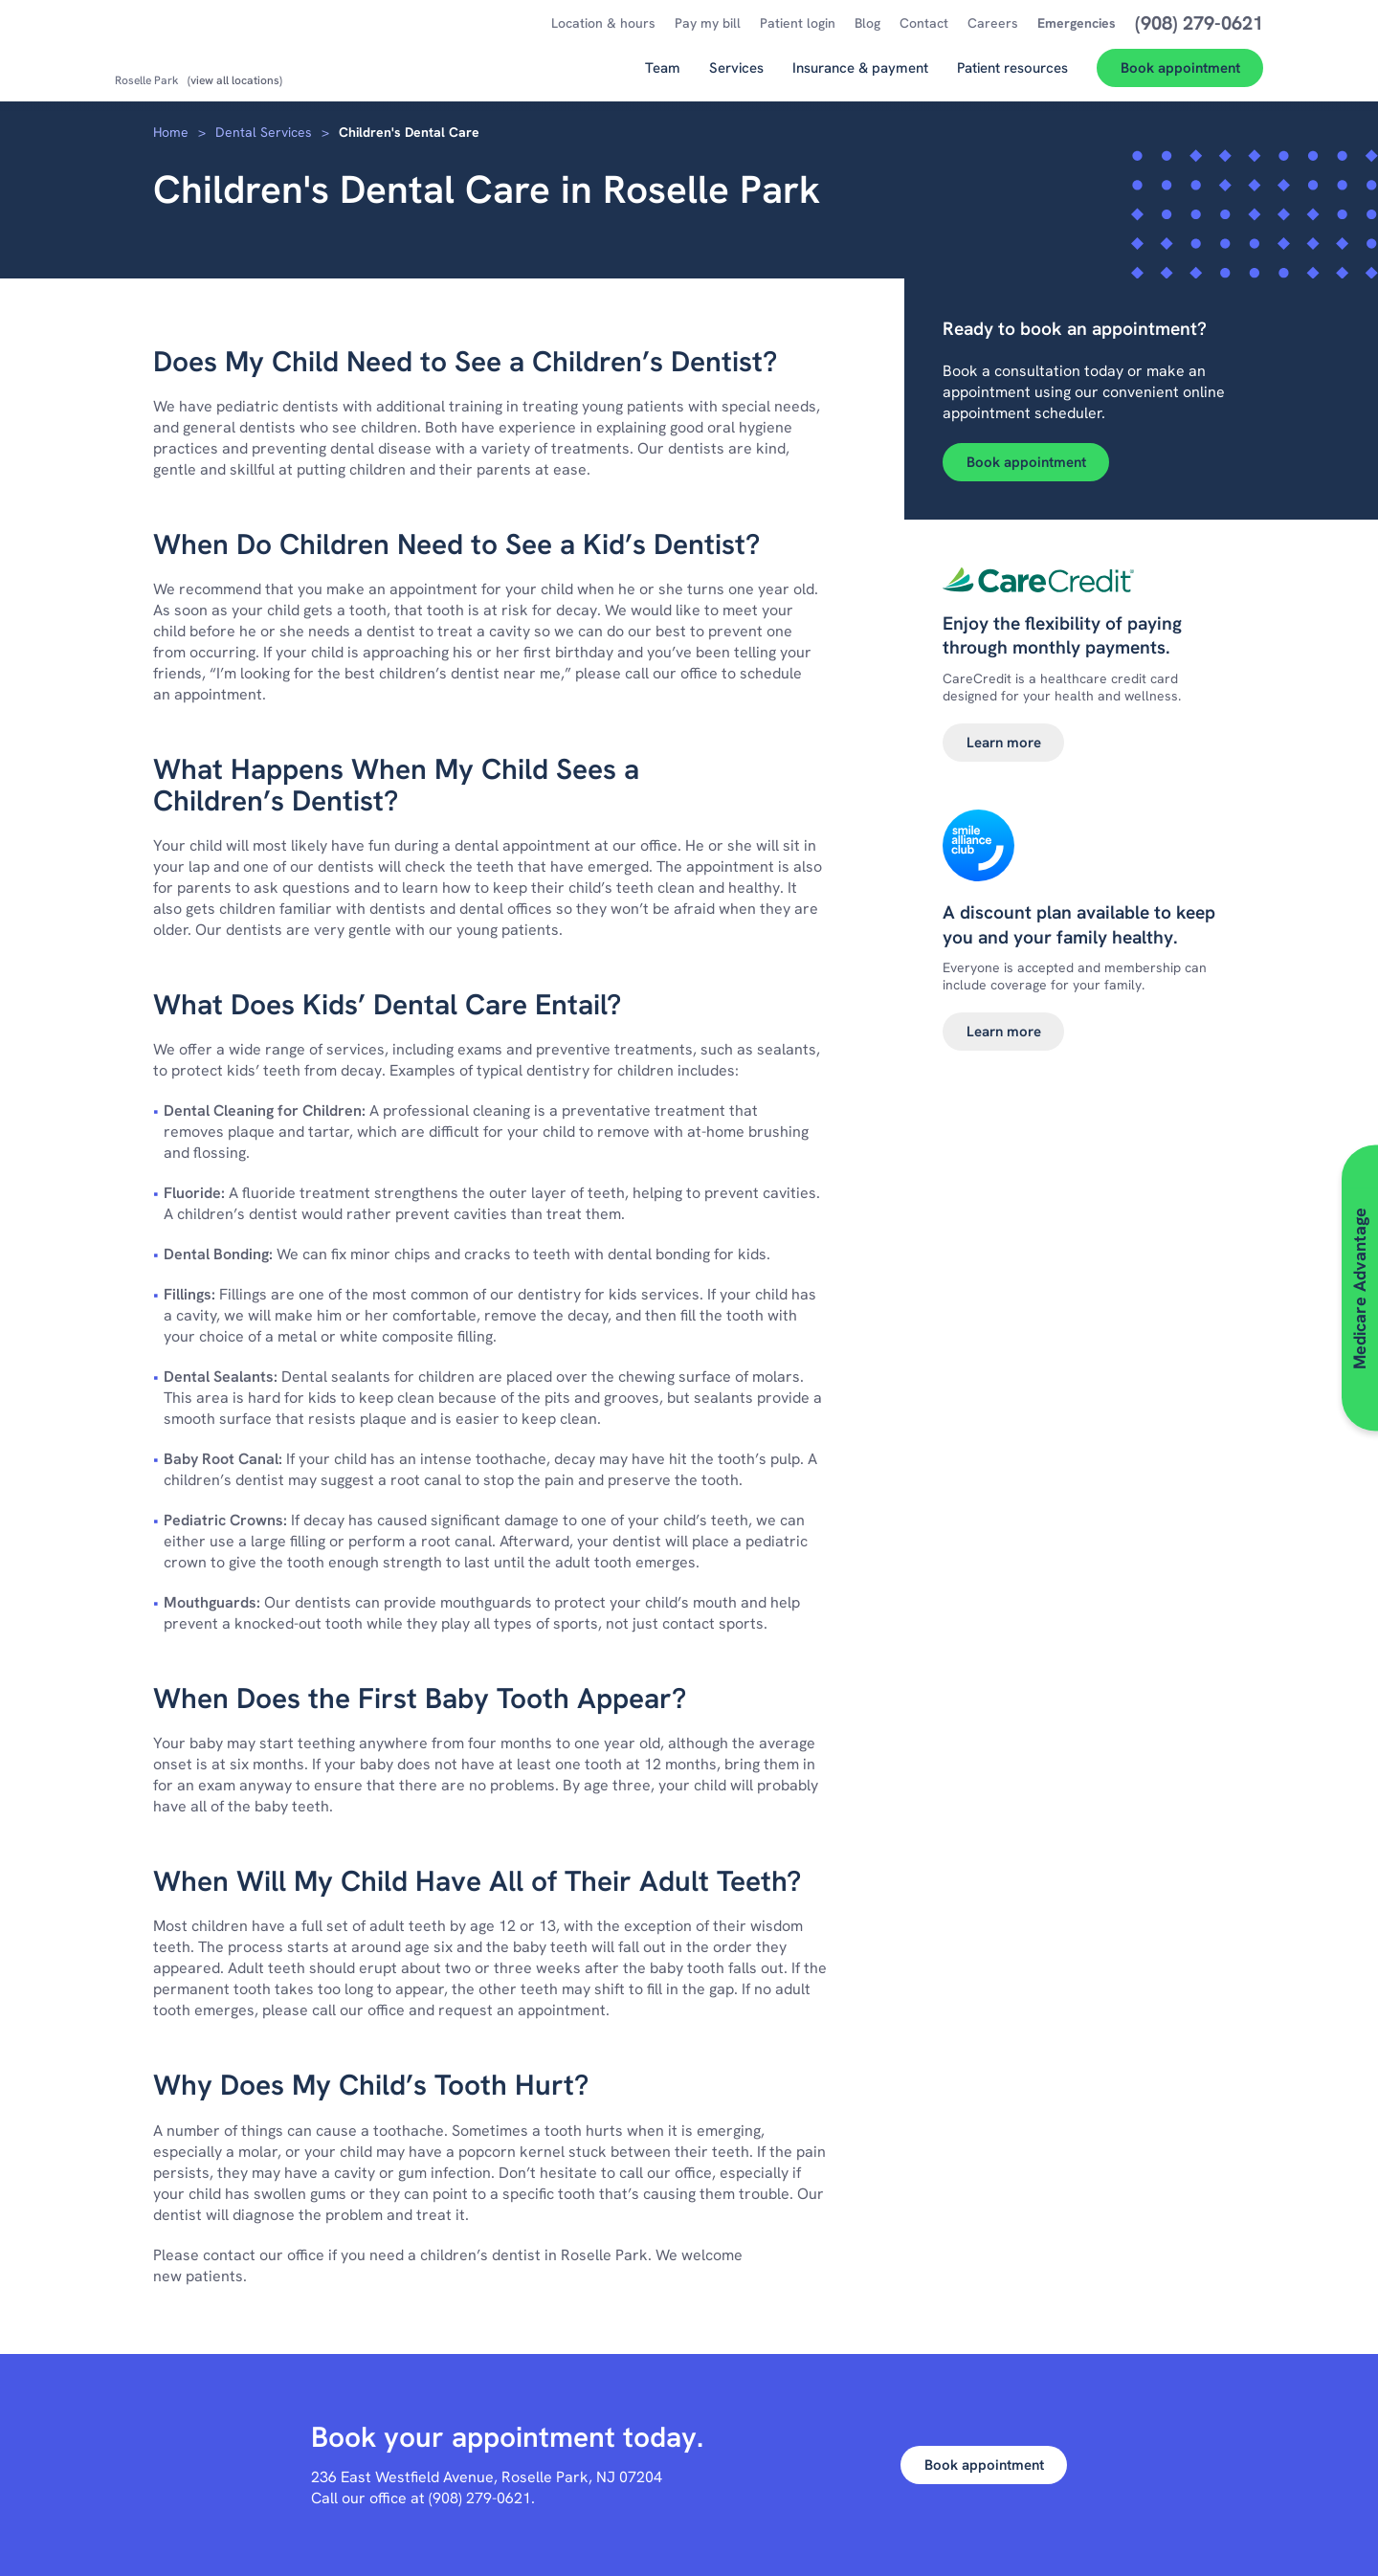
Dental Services (263, 132)
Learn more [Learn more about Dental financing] (1004, 742)
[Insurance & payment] (860, 75)
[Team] (662, 75)
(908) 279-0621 (480, 2498)
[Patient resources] (1012, 75)
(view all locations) (235, 80)
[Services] (736, 75)
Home (171, 132)
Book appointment (1026, 462)
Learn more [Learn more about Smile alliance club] (1004, 1031)
